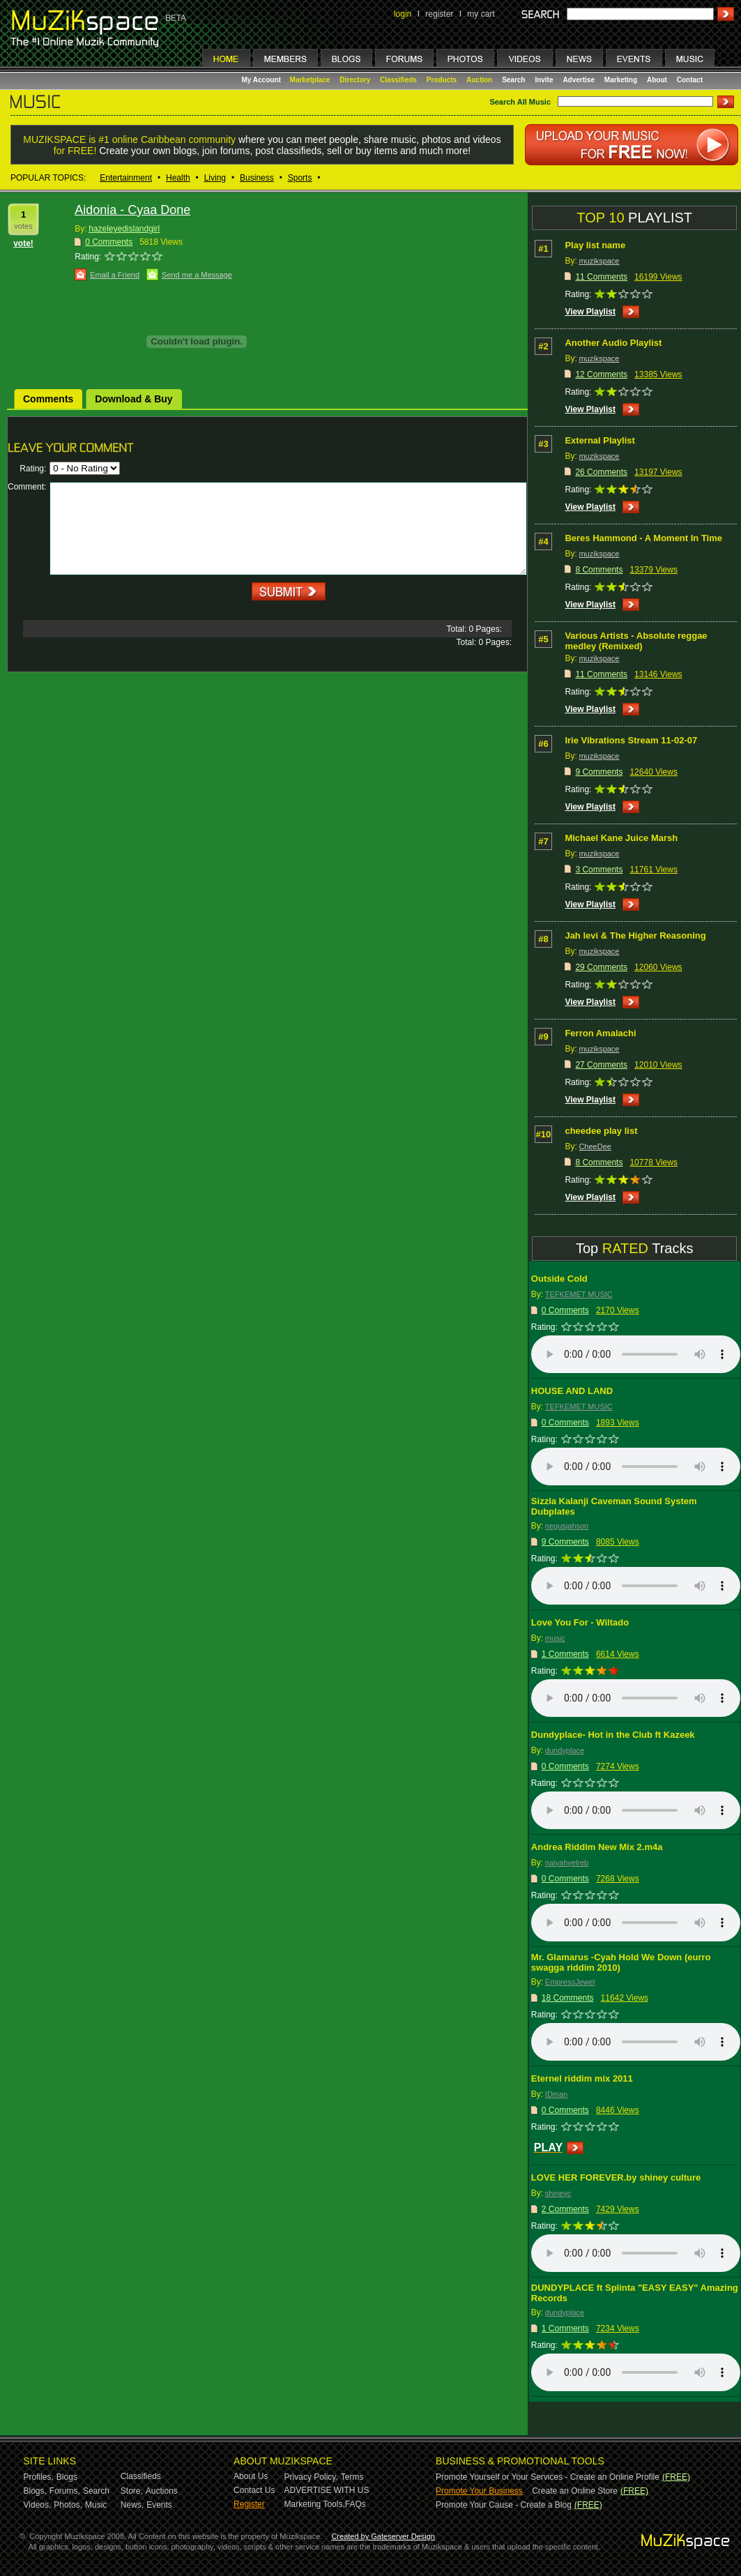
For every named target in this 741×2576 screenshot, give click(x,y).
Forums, (64, 2491)
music (555, 1638)
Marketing (620, 80)
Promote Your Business (479, 2491)
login (402, 14)
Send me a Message (197, 275)
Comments (48, 398)
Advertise (579, 80)
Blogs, (35, 2491)
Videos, (38, 2505)
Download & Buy (133, 398)
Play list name (595, 245)
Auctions (162, 2491)
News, (132, 2505)
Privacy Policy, (311, 2477)
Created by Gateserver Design (383, 2536)
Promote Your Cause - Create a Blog (504, 2505)
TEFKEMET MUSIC (579, 1294)
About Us (251, 2476)
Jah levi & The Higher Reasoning (635, 935)
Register (249, 2504)
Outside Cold (559, 1278)
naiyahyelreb (566, 1862)
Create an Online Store (575, 2491)
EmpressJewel (570, 1982)
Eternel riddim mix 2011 (582, 2078)
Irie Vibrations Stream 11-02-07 (631, 740)
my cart (480, 14)
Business (257, 178)
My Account (262, 80)
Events (159, 2505)
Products (442, 80)
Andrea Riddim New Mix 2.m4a (597, 1847)
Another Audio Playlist (613, 343)
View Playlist (590, 312)
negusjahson (566, 1526)
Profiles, (39, 2477)
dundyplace (564, 1750)
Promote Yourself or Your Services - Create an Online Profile (547, 2477)
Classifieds (398, 80)
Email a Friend (114, 275)
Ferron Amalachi (600, 1033)
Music (96, 2505)
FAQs (355, 2504)
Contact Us (254, 2490)
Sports (300, 178)
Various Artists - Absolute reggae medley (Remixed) (636, 640)
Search (513, 80)
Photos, (68, 2505)
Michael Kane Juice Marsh (621, 838)
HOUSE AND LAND (572, 1391)
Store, (132, 2491)
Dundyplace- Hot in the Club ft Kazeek (613, 1734)
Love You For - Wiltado (580, 1622)
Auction (479, 80)
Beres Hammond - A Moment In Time (643, 538)
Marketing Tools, (314, 2504)
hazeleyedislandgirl (124, 229)
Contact (690, 80)
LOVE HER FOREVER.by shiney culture (616, 2177)
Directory (354, 80)
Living (215, 178)
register (439, 14)
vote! (23, 243)
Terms (352, 2477)
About (657, 80)
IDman (556, 2094)
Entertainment (126, 178)
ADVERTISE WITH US (326, 2490)
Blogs (66, 2477)
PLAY (548, 2147)
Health (178, 178)
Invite (544, 80)
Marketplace (310, 80)
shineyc (558, 2193)
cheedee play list (601, 1131)
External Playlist (599, 440)
